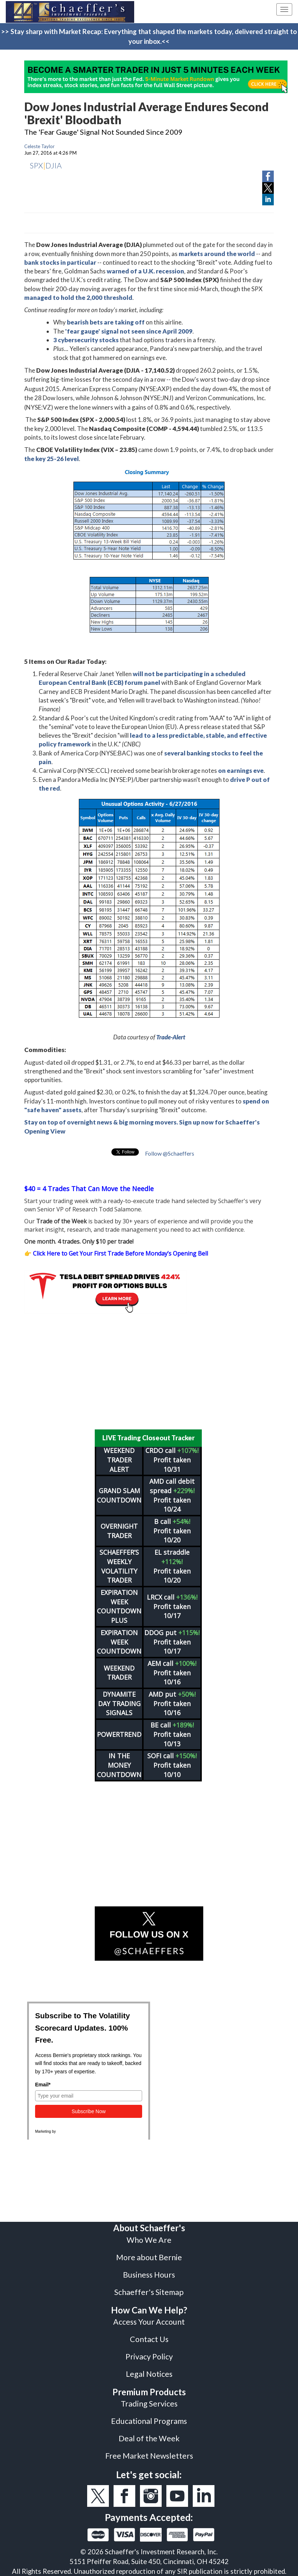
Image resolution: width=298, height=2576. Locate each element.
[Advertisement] (149, 1371)
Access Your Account (149, 2321)
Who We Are (149, 2240)
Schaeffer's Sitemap (149, 2292)
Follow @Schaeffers (169, 1153)
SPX (36, 165)
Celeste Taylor (39, 146)
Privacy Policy (149, 2356)
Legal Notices (149, 2374)
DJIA (54, 165)
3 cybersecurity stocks (86, 340)
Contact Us (149, 2339)
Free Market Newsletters (149, 2455)
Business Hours (149, 2274)
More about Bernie (149, 2257)
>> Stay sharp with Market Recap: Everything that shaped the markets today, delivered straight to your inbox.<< (149, 36)
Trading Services (149, 2403)
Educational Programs (149, 2421)
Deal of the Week (149, 2438)
